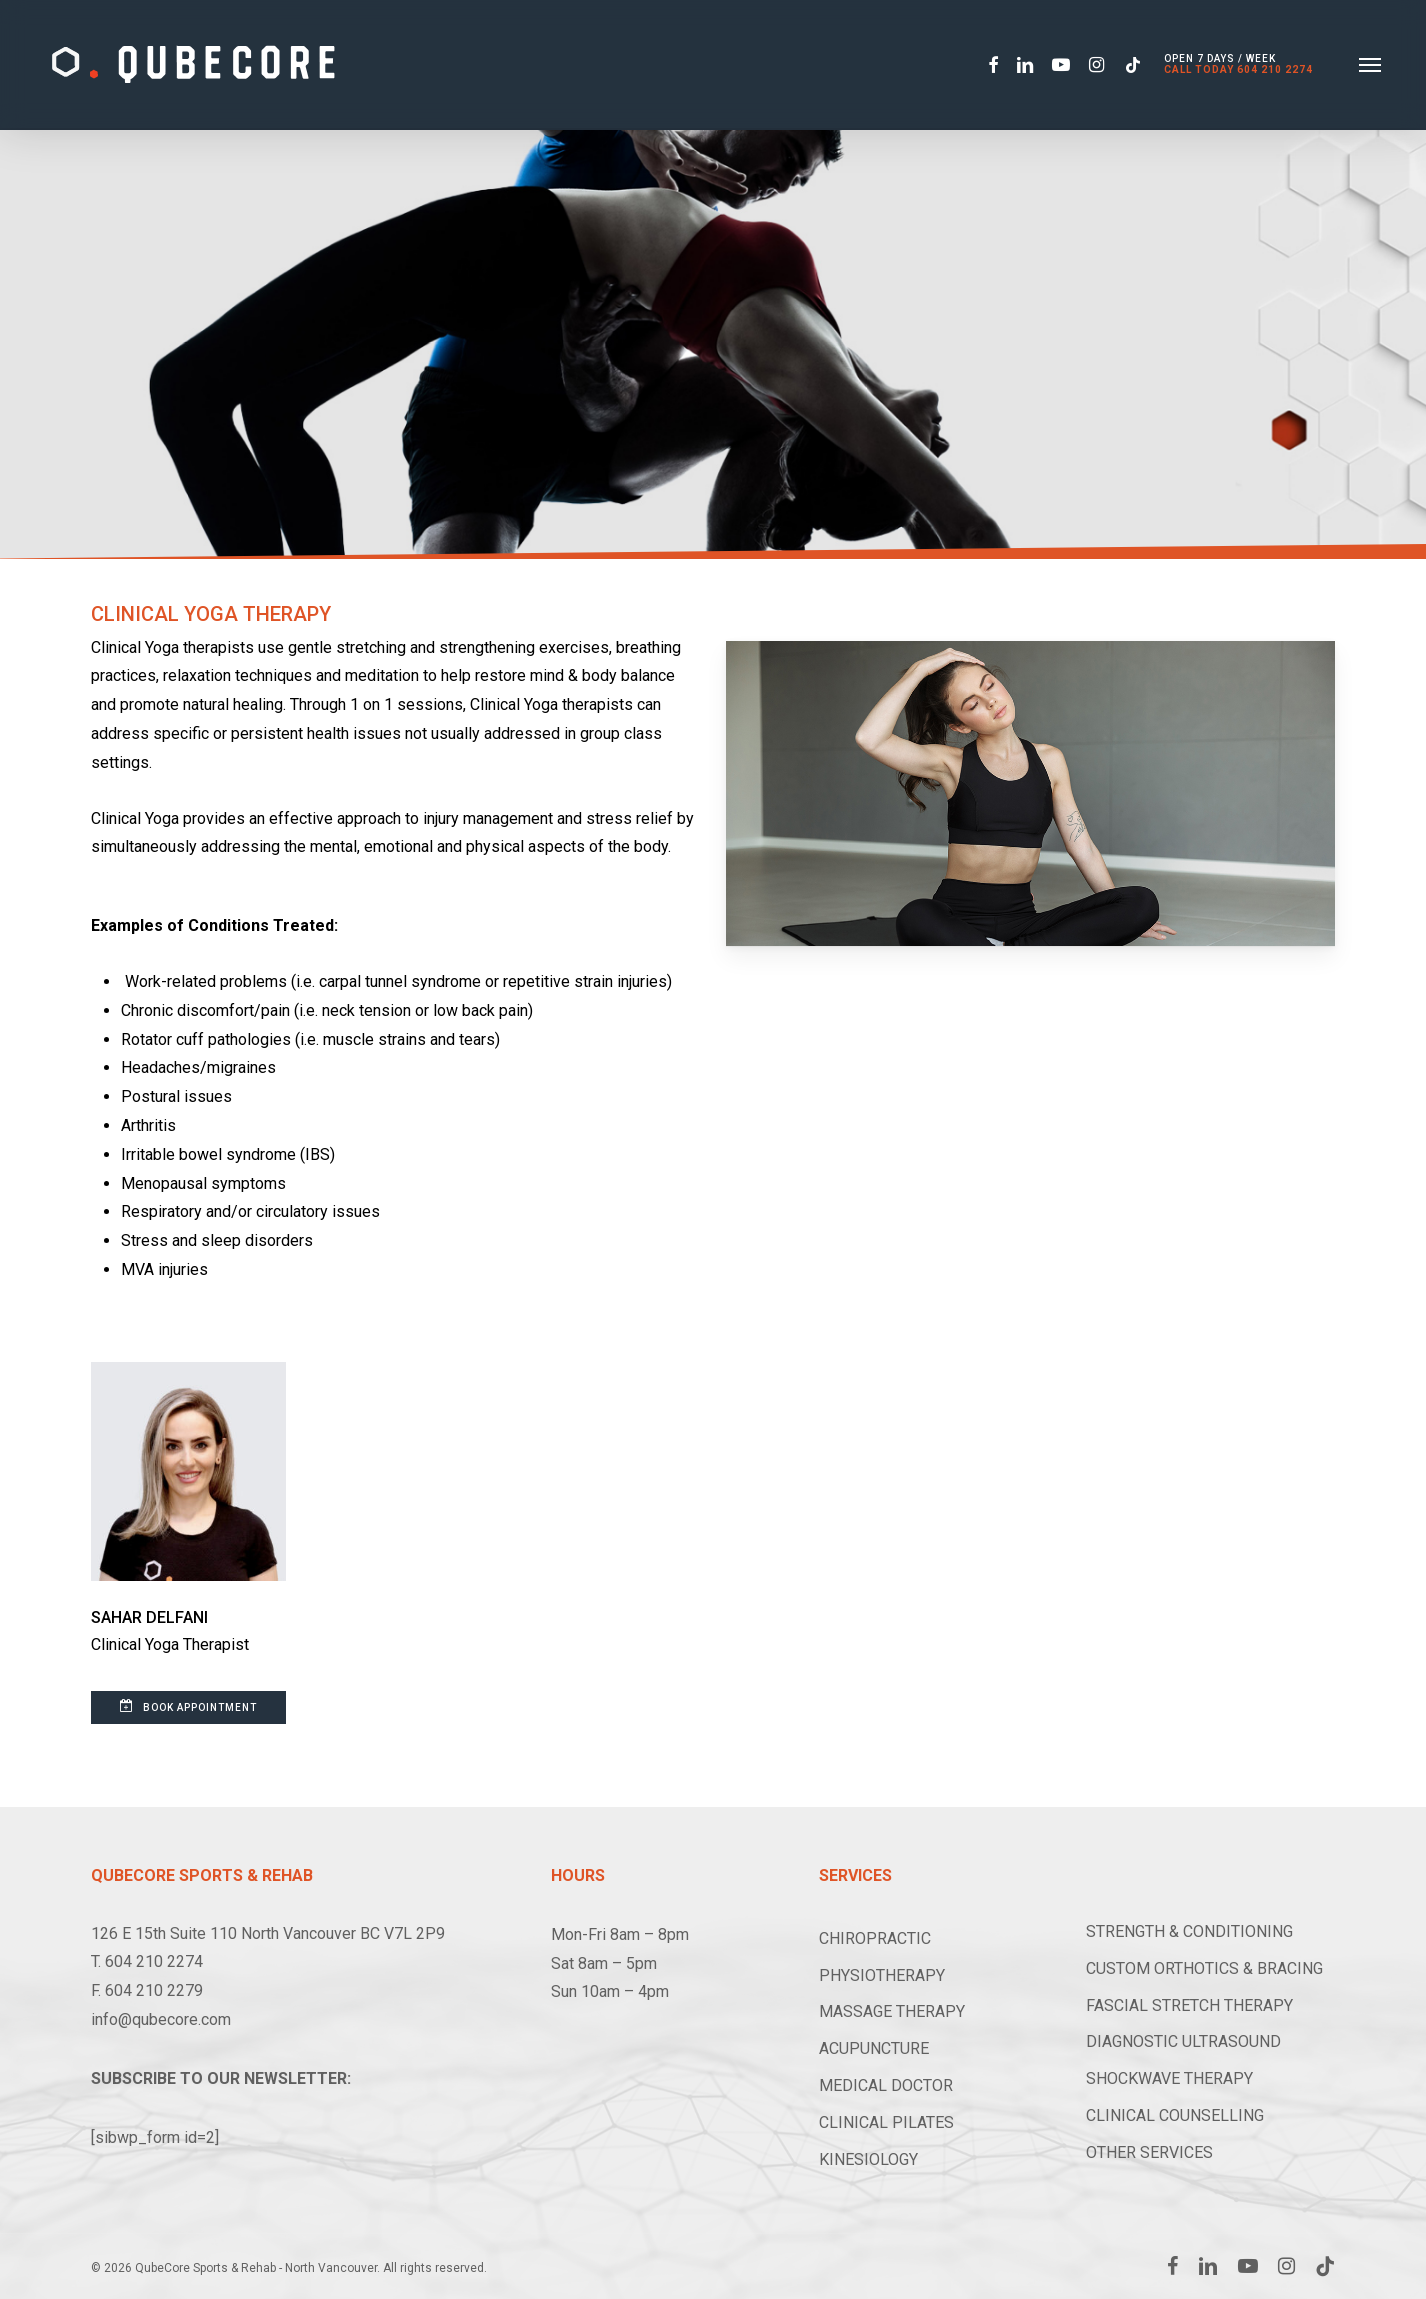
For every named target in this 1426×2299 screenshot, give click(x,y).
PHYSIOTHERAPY (882, 1975)
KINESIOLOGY (868, 2159)
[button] (1370, 65)
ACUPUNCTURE (874, 2048)
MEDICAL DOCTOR (886, 2085)
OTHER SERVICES (1149, 2152)
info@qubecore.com (161, 2019)
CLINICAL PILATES (886, 2122)
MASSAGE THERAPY (892, 2011)
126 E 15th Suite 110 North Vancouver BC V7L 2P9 (268, 1933)
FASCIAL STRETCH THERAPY (1189, 2005)
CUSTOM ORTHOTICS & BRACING (1204, 1968)
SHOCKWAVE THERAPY (1169, 2078)
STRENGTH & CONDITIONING (1189, 1931)
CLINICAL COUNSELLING (1175, 2115)
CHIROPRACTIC (875, 1938)
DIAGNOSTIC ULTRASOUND (1183, 2041)
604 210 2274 (1275, 70)
